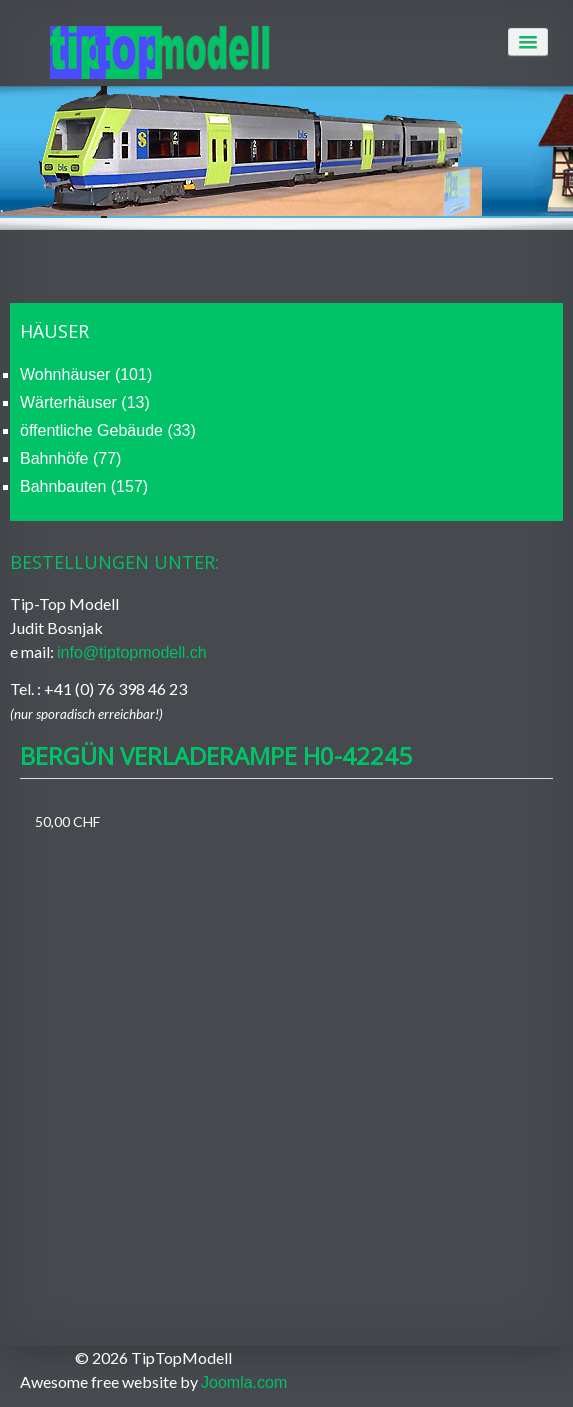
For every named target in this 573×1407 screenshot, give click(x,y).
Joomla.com (244, 1382)
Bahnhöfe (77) (70, 458)
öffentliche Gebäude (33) (108, 430)
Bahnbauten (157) (84, 486)
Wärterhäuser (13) (85, 402)
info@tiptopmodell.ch (132, 652)
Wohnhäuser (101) (86, 374)
